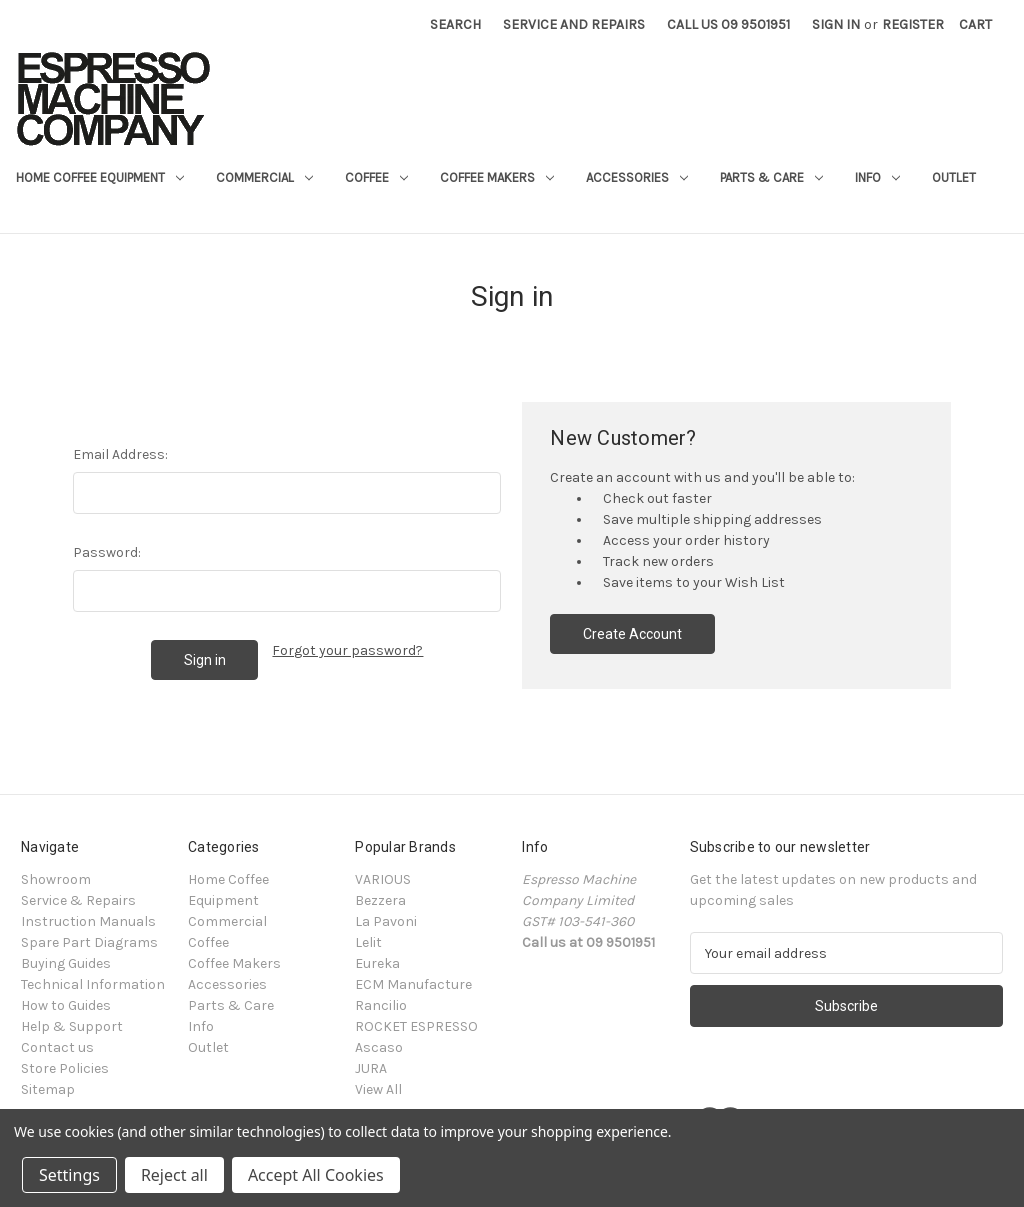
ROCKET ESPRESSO (416, 1026)
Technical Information (93, 984)
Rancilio (381, 1005)
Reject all (174, 1175)
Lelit (368, 942)
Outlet (954, 177)
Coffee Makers (497, 177)
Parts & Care (771, 177)
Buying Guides (66, 963)
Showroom (56, 879)
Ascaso (379, 1047)
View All (378, 1089)
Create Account (632, 634)
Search (455, 24)
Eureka (377, 963)
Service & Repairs (78, 900)
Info (877, 177)
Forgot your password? (347, 650)
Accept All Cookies (316, 1175)
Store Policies (65, 1068)
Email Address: (120, 454)
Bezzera (380, 900)
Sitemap (48, 1089)
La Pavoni (386, 921)
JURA (371, 1068)
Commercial (264, 177)
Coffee (376, 177)
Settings (69, 1175)
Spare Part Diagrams (89, 942)
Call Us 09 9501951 (728, 24)
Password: (107, 552)
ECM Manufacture (413, 984)
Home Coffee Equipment (100, 177)
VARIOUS (383, 879)
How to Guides (66, 1005)
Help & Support (72, 1026)
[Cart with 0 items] (975, 24)
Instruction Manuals (88, 921)
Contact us (57, 1047)
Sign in (836, 24)
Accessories (637, 177)
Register (913, 24)
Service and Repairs (574, 24)
